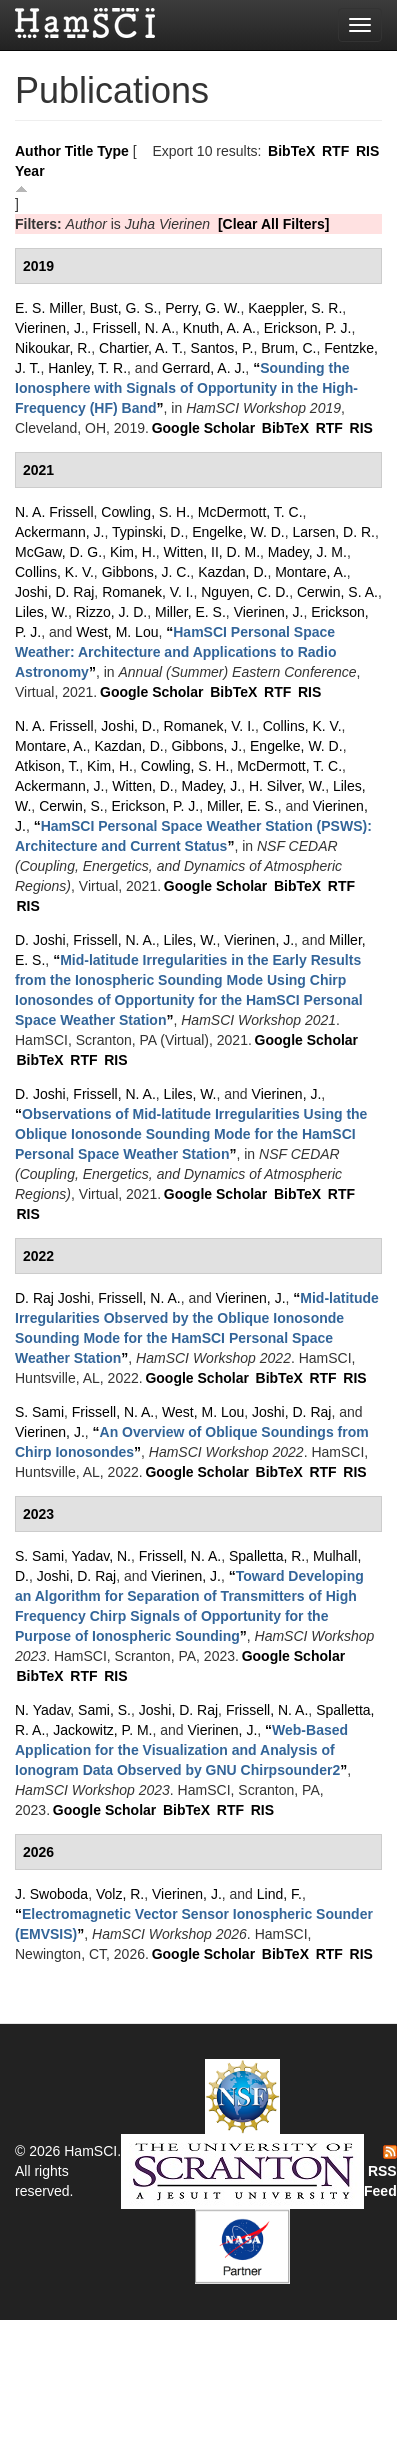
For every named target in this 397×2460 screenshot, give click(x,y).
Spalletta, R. (267, 1556)
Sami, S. (104, 1710)
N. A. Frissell (54, 512)
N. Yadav (42, 1710)
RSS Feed (380, 2172)
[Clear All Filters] (274, 224)
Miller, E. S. (190, 612)
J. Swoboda (51, 1894)
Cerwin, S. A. (337, 592)
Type (113, 151)
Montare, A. (311, 572)
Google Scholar (203, 428)
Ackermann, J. (59, 532)
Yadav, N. (101, 1556)
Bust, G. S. (124, 308)
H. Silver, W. (287, 786)
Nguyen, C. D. (245, 592)
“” (186, 388)
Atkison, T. (47, 766)
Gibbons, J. (206, 746)
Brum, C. (288, 348)
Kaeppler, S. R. (295, 308)
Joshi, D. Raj (54, 592)
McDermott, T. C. (250, 512)
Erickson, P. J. (308, 328)
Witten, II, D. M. (212, 552)
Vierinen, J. (50, 328)
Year (30, 171)
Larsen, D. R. (334, 532)
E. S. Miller (48, 308)
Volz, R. (120, 1894)
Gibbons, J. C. (146, 572)
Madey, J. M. (307, 552)
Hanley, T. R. (87, 368)
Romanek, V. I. (147, 592)
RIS (367, 151)
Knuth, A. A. (219, 328)
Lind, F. (279, 1894)
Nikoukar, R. (53, 348)
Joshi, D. (128, 726)
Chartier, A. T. (141, 348)
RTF (335, 151)
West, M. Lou (117, 632)
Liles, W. (41, 612)
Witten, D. (142, 786)
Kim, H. (133, 552)
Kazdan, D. (232, 572)
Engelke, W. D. (238, 532)
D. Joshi (40, 940)
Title (79, 151)
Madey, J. (212, 786)
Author (38, 151)
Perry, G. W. (202, 308)
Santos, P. (222, 348)
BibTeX (291, 151)
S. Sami (39, 1412)
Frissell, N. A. (134, 328)
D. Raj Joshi (52, 1298)
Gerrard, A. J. (203, 368)
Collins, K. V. (54, 572)
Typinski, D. (148, 532)
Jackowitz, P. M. (102, 1730)
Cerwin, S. (71, 806)
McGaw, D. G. (58, 552)
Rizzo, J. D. (112, 612)
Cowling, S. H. (145, 512)
